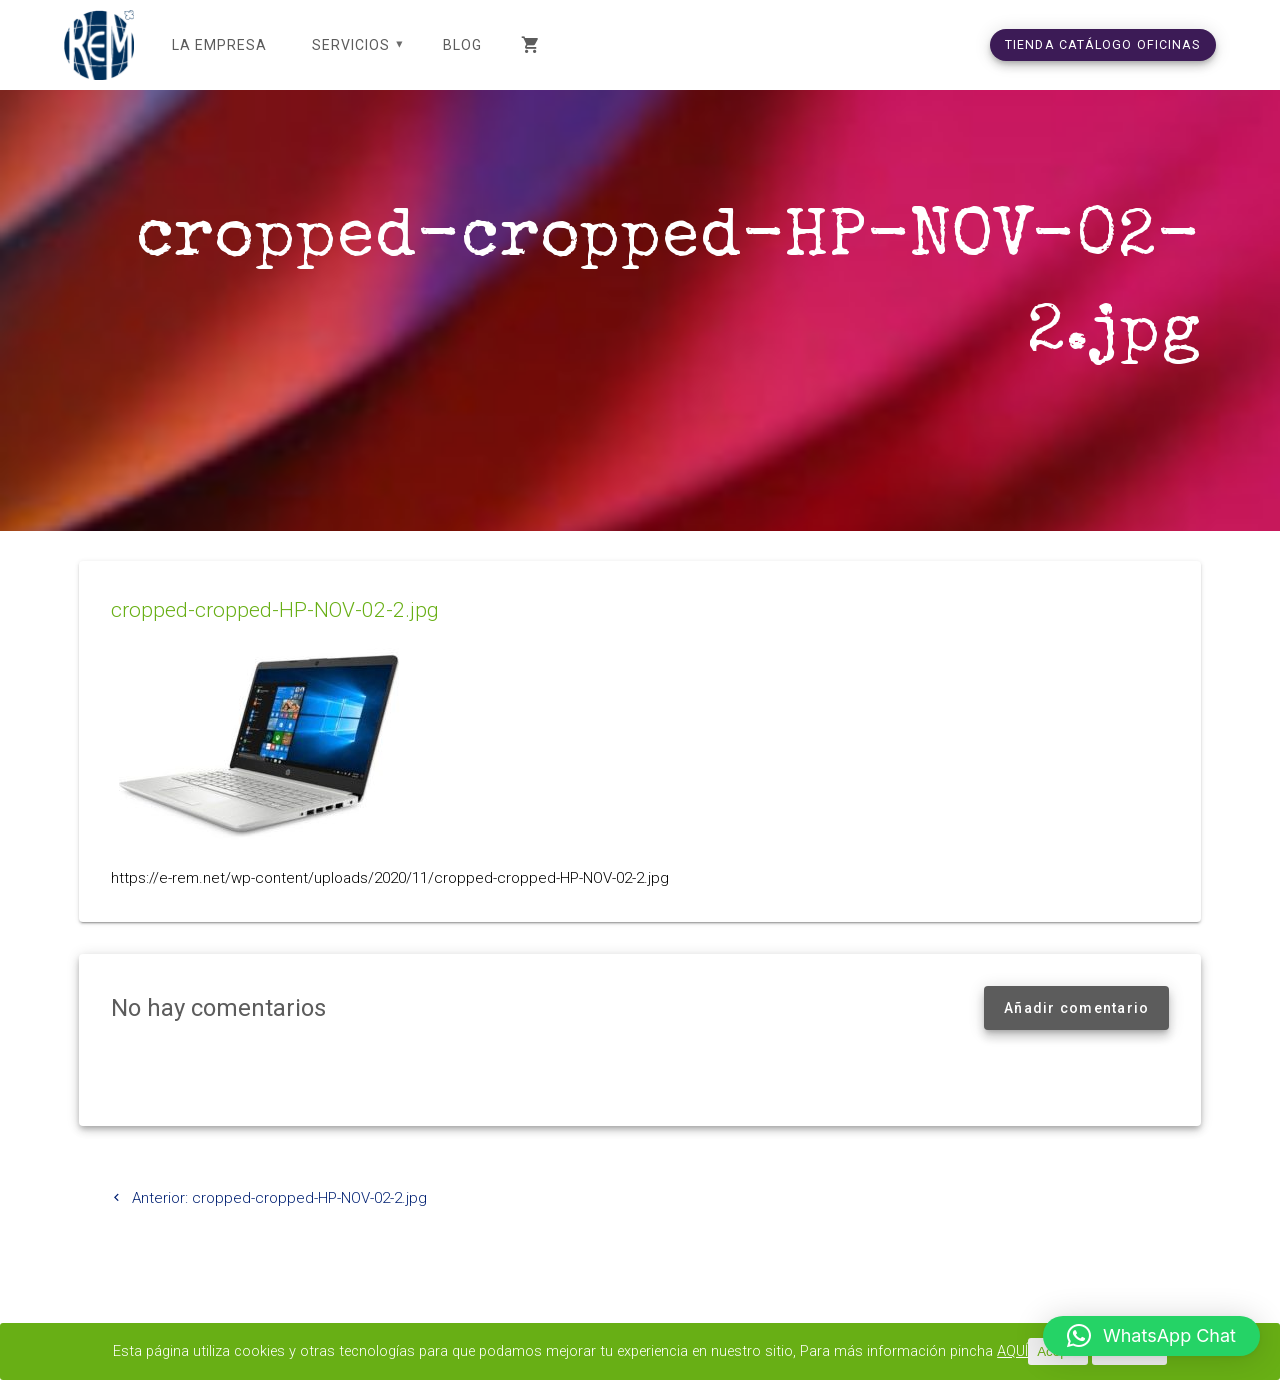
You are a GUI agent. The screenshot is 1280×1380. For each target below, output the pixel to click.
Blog (462, 45)
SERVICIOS (351, 45)
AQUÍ (1029, 1352)
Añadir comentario (1076, 1032)
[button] (1151, 1336)
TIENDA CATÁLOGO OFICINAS (1103, 44)
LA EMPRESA (219, 45)
